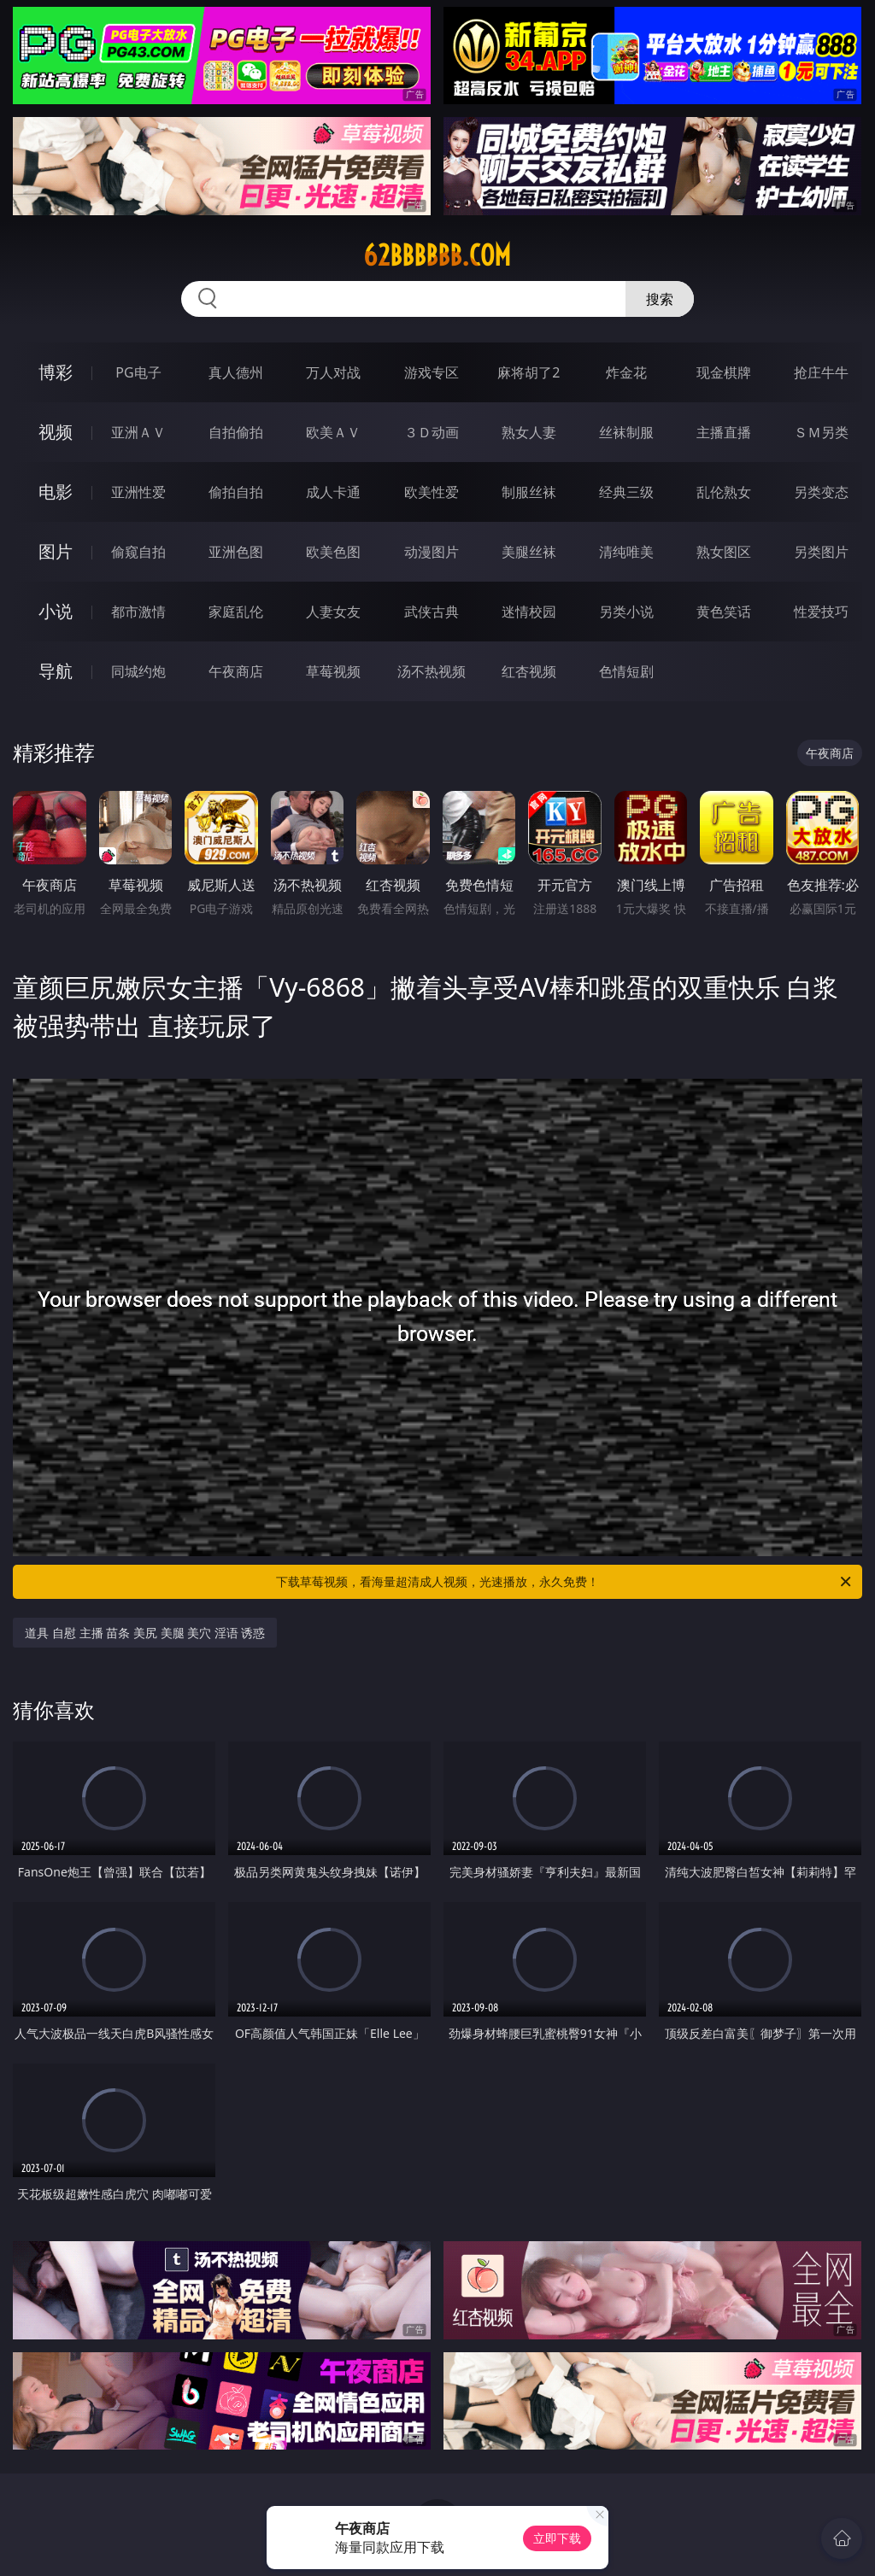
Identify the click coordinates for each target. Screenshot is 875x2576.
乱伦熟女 (723, 492)
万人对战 (333, 372)
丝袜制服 (626, 432)
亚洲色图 (235, 551)
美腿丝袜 (529, 551)
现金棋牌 (723, 372)
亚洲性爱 (138, 492)
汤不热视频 (431, 671)
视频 (55, 431)
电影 (55, 491)
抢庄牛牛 (821, 372)
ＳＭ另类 (821, 432)
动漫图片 (431, 551)
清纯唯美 (626, 551)
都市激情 (138, 611)
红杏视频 (529, 671)
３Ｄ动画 (431, 432)
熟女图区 (723, 551)
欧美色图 (333, 551)
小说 (55, 611)
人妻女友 (333, 611)
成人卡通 (333, 492)
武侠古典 (431, 611)
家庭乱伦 (235, 611)
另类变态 (821, 492)
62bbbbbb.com (437, 255)
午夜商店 (235, 671)
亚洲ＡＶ (138, 432)
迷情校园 (529, 611)
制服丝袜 (529, 492)
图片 (55, 551)
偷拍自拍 (235, 492)
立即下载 (557, 2538)
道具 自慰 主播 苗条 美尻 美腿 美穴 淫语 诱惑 (145, 1633)
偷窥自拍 (138, 551)
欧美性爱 (431, 492)
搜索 (659, 299)
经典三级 (626, 492)
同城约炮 (138, 671)
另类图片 (821, 551)
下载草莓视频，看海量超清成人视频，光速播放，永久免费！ (565, 1582)
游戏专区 (431, 372)
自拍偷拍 (235, 432)
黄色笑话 (723, 611)
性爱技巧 (821, 611)
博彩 (55, 371)
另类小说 (626, 611)
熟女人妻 (529, 432)
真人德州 (235, 372)
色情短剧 (626, 671)
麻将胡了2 (528, 372)
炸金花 (626, 372)
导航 (55, 670)
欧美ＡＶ (333, 432)
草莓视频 (333, 671)
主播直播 (723, 432)
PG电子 (138, 372)
